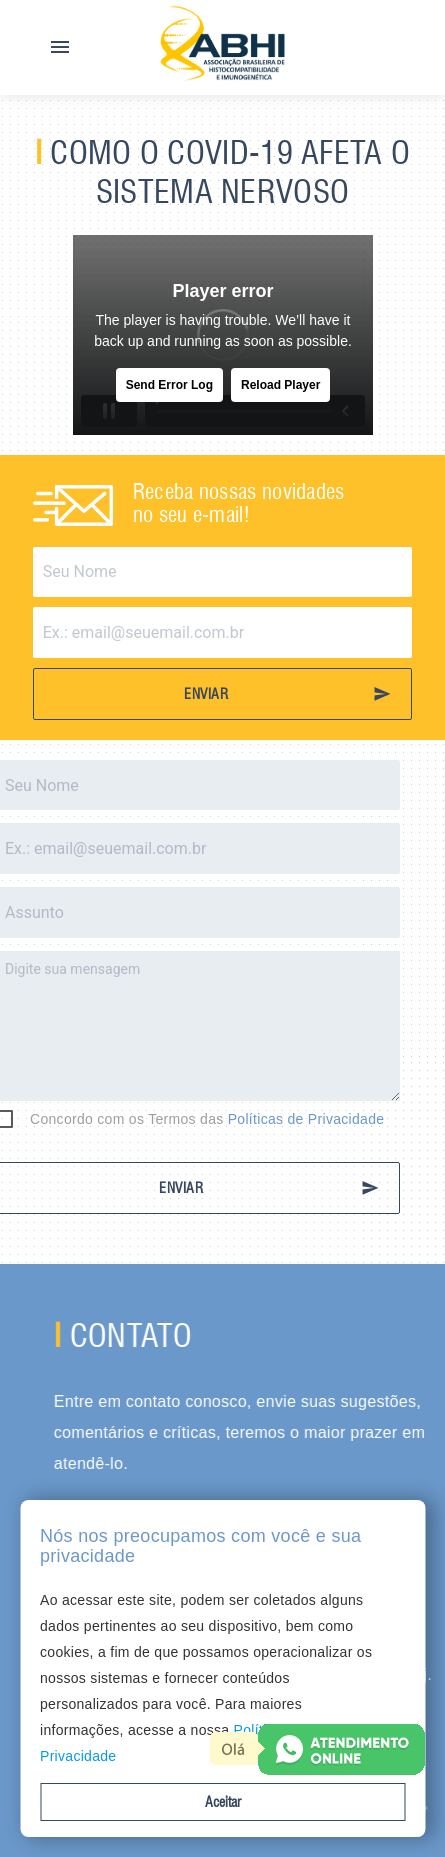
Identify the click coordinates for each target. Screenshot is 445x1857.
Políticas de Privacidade (271, 1119)
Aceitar (223, 1802)
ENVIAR (287, 694)
